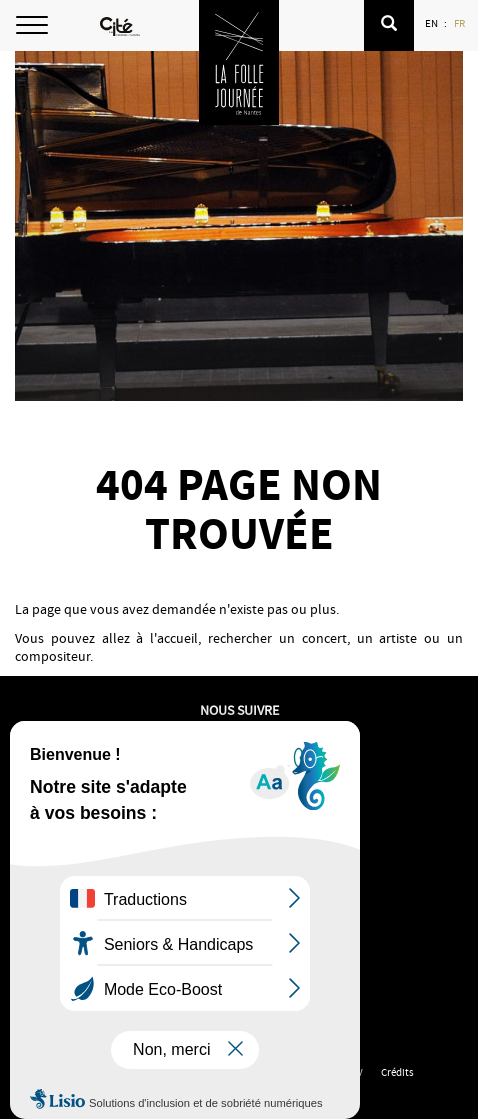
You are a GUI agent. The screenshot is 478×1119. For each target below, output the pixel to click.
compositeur (52, 656)
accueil (177, 638)
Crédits (397, 1072)
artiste (398, 638)
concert (324, 638)
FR (460, 23)
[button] (389, 25)
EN (432, 23)
